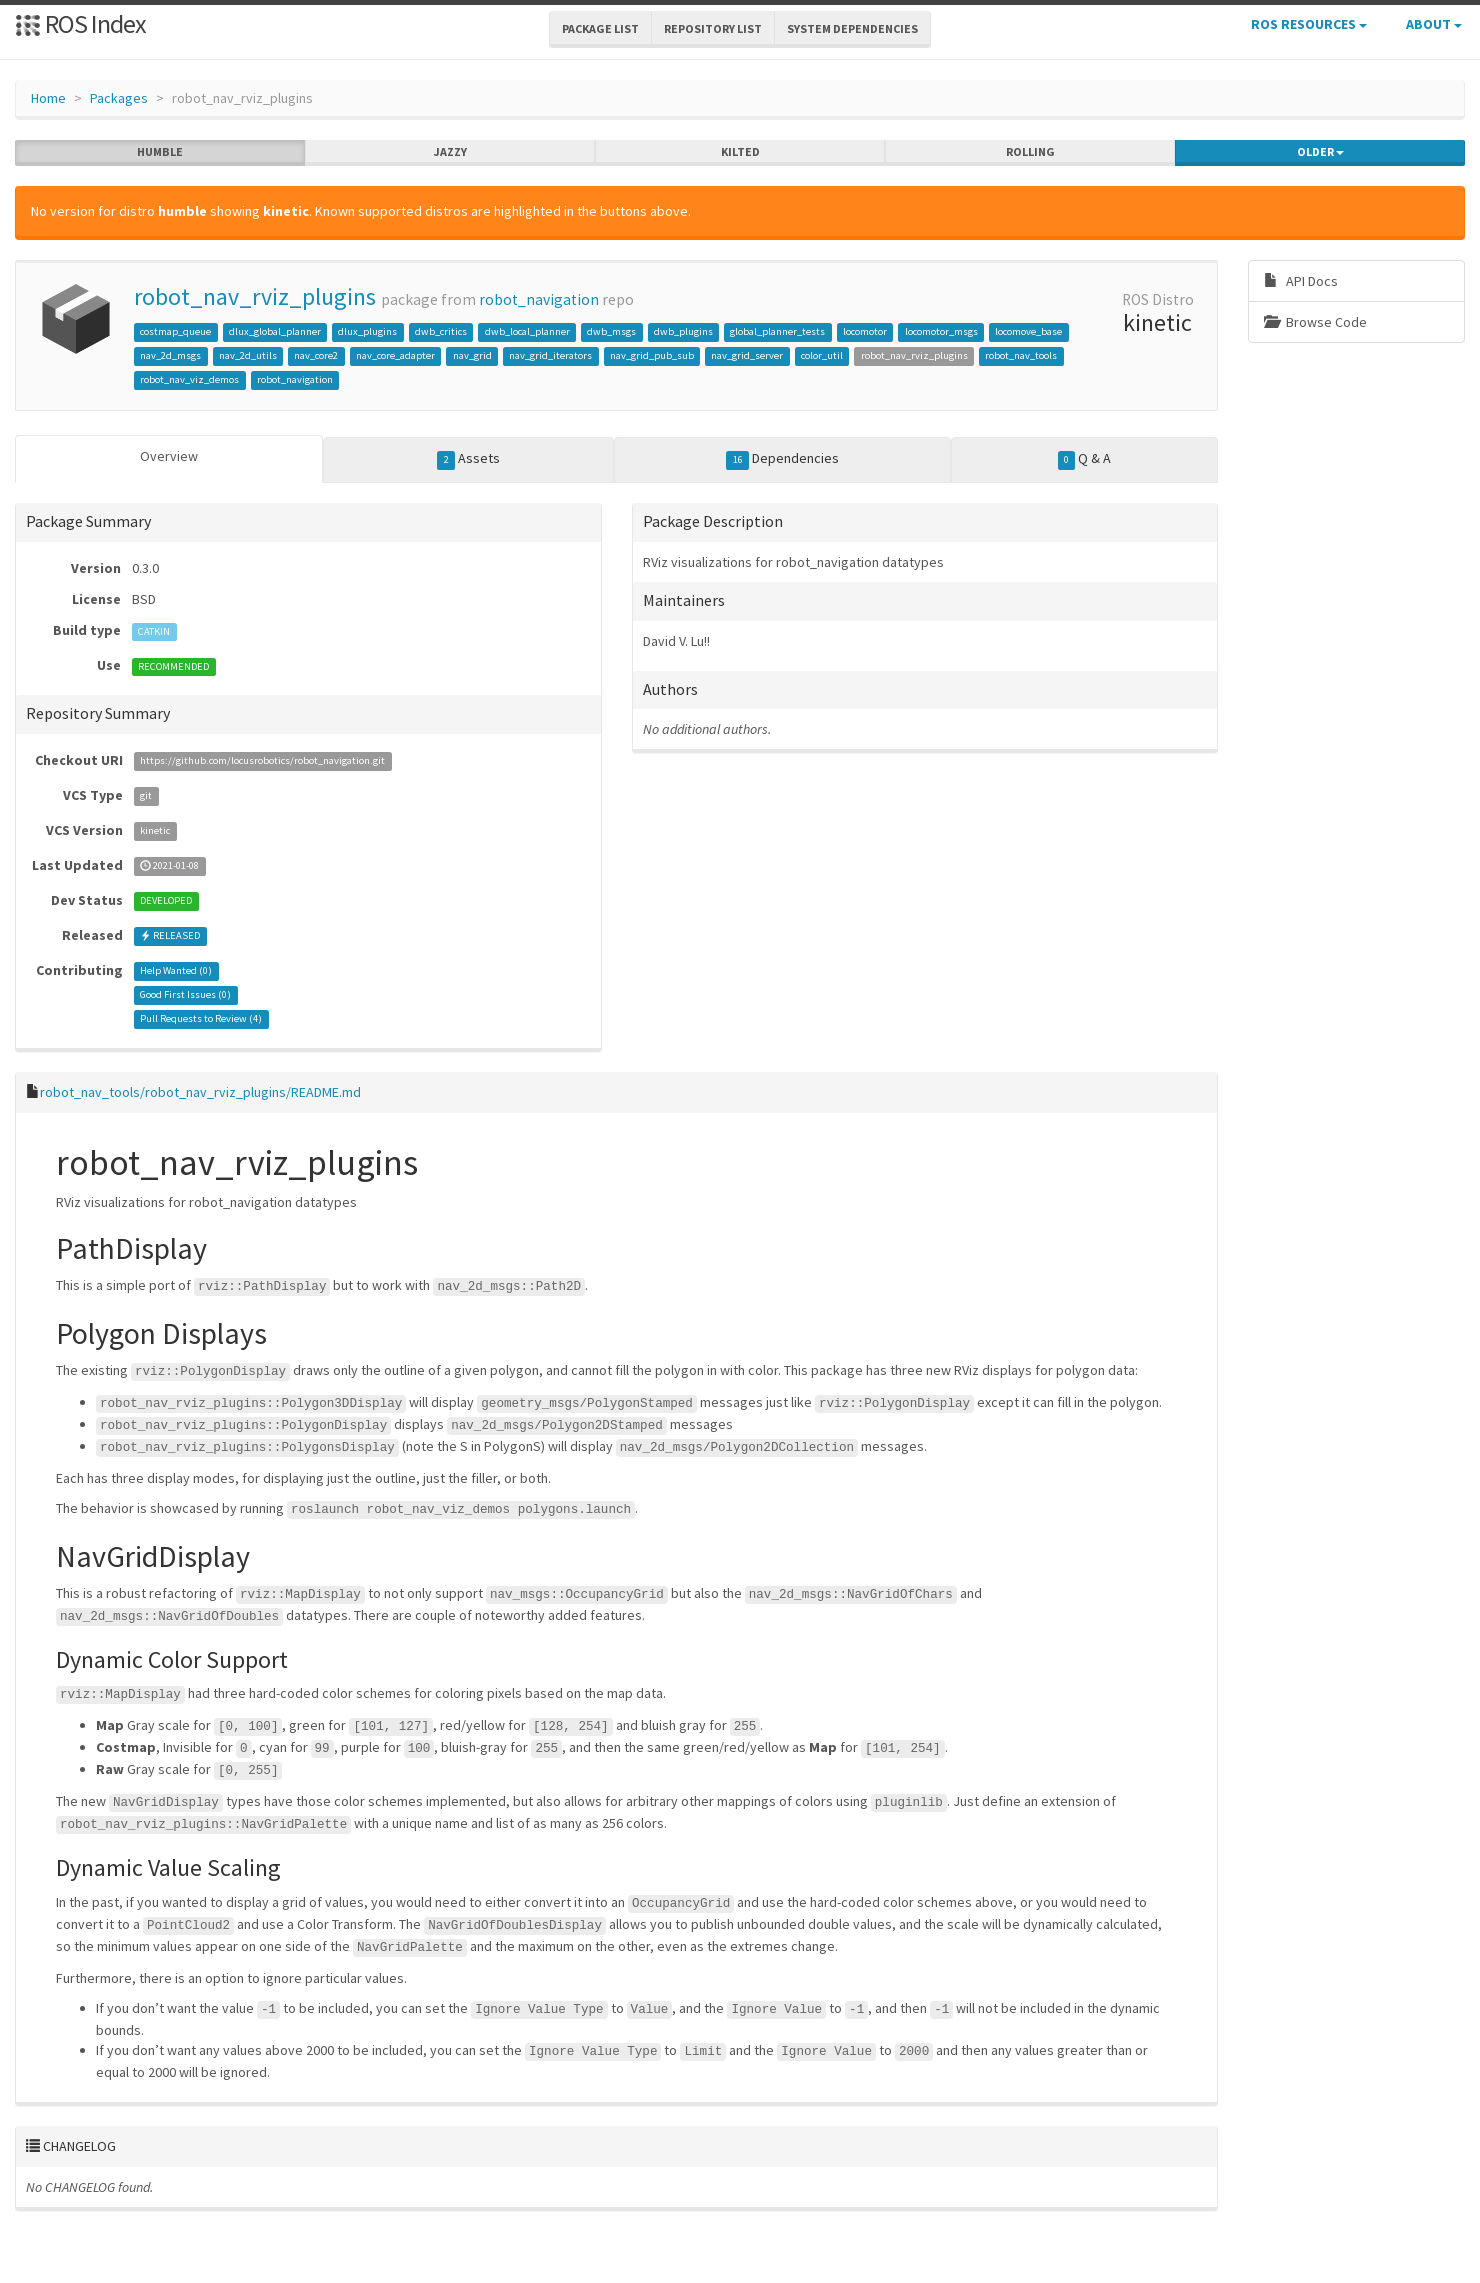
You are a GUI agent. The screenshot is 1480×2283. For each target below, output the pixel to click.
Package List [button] (600, 28)
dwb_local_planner (527, 331)
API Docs (1301, 281)
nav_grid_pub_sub (652, 355)
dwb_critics (441, 331)
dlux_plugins (367, 331)
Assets (468, 459)
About (1434, 24)
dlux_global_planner (275, 331)
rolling (1030, 152)
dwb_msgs (611, 331)
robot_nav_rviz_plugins (255, 296)
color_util (822, 355)
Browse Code (1315, 322)
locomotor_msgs (941, 331)
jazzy (450, 152)
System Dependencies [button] (852, 28)
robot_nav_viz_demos (189, 379)
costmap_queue (175, 331)
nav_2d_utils (248, 355)
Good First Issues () (185, 995)
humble (160, 152)
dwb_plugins (683, 331)
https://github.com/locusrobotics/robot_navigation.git (262, 761)
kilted (740, 152)
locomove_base (1028, 331)
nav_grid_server (747, 355)
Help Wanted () (176, 971)
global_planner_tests (777, 331)
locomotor (865, 331)
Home (48, 98)
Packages (119, 98)
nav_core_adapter (395, 355)
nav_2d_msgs (170, 355)
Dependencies (782, 459)
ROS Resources (1309, 24)
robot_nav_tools (1021, 355)
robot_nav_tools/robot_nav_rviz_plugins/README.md (200, 1092)
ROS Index (80, 23)
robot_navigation (539, 299)
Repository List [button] (713, 28)
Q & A (1085, 459)
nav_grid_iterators (550, 355)
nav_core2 (316, 355)
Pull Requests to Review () (201, 1019)
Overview (169, 456)
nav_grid (472, 355)
